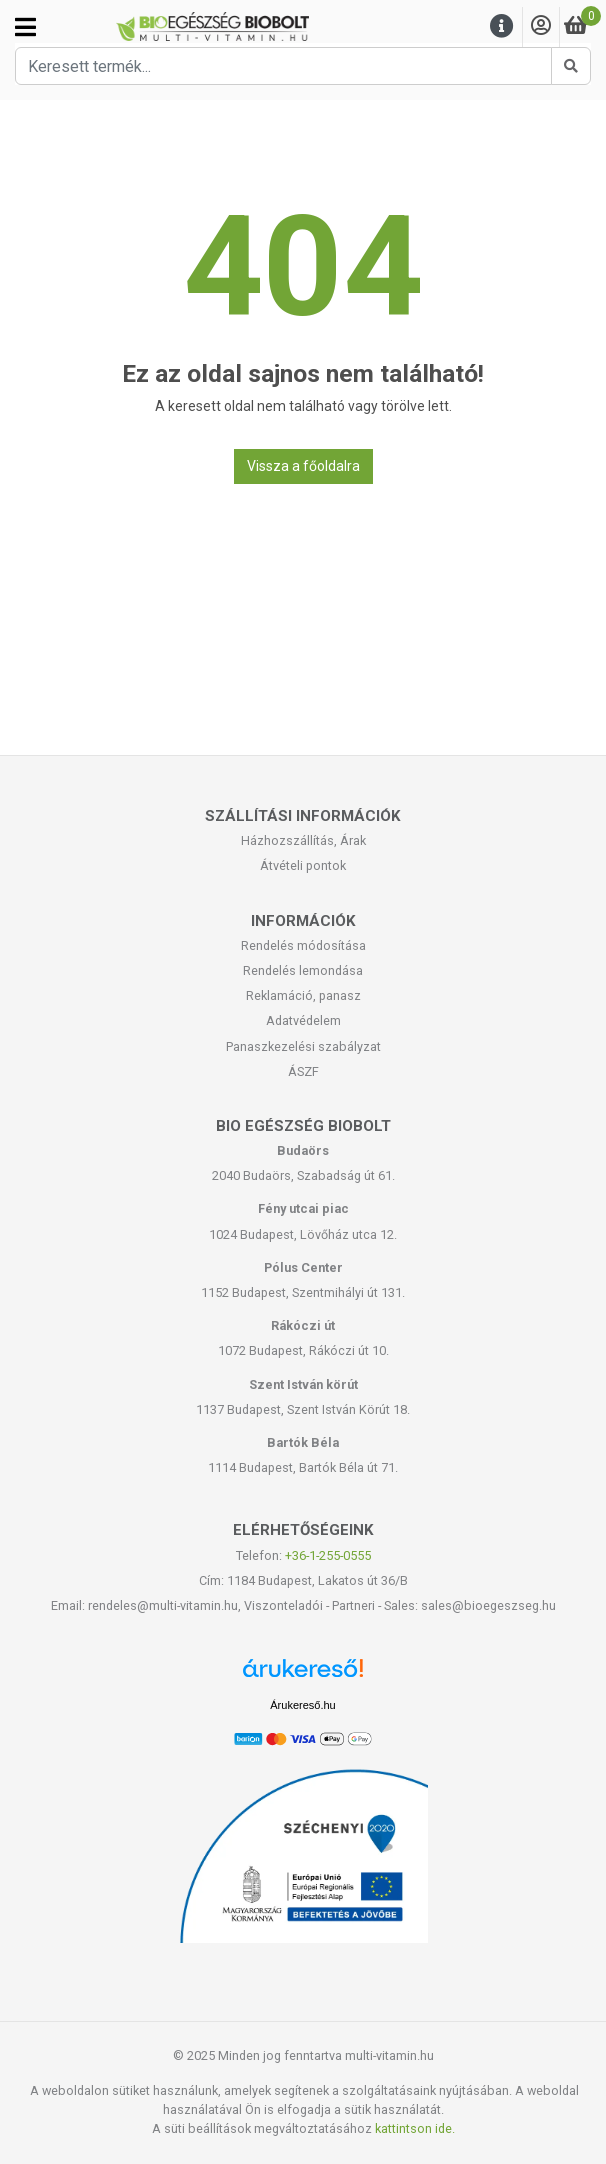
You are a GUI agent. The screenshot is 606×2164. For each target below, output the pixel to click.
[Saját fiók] (541, 26)
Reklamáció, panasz (303, 995)
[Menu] (502, 26)
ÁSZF (303, 1071)
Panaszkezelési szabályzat (303, 1046)
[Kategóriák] (25, 27)
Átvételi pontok (303, 865)
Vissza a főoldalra (303, 466)
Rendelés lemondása (303, 970)
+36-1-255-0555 (328, 1555)
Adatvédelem (303, 1020)
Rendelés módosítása (303, 945)
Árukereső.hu (302, 1705)
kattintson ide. (415, 2128)
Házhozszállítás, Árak (303, 840)
